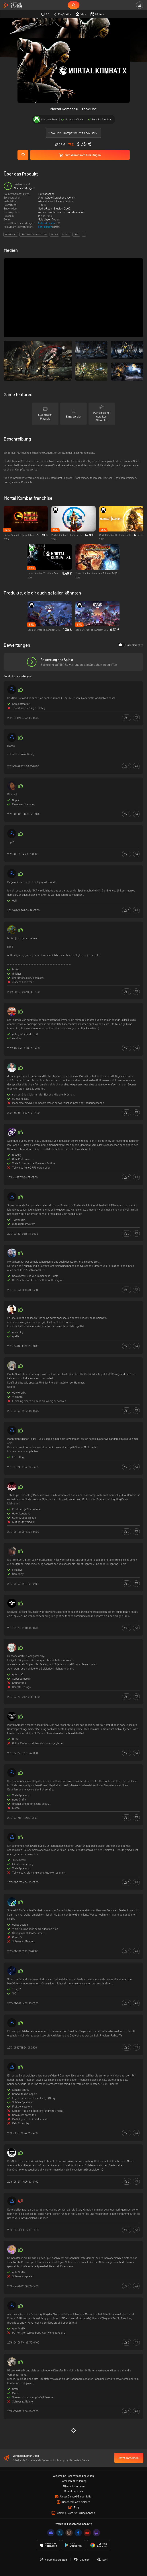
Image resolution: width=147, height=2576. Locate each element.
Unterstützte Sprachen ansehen (56, 197)
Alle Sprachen (130, 645)
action (54, 234)
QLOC (67, 208)
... (84, 234)
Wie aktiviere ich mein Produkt (56, 201)
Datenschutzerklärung (74, 2480)
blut (76, 234)
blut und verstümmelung (34, 234)
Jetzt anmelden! (129, 2458)
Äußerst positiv (47, 223)
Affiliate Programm (73, 2486)
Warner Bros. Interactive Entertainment (61, 212)
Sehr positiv (45, 226)
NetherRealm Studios (50, 208)
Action (55, 219)
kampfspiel (11, 234)
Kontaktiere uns (73, 2491)
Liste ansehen (46, 193)
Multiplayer (44, 219)
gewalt (66, 234)
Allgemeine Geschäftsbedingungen (73, 2475)
